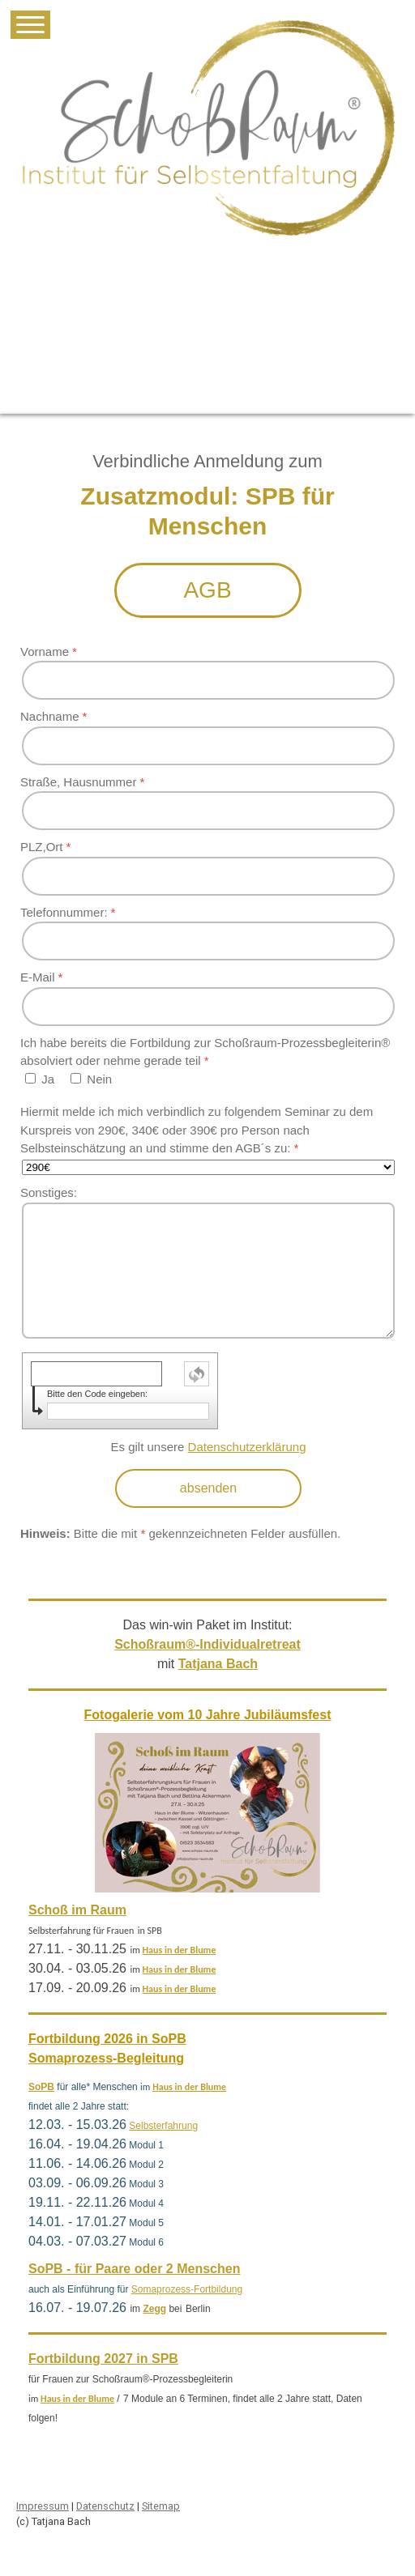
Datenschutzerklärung (247, 1447)
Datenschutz (105, 2506)
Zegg (154, 2308)
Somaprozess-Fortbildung (186, 2289)
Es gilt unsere (208, 1447)
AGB (207, 589)
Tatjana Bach (218, 1664)
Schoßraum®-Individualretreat (207, 1644)
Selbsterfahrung (163, 2125)
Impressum (42, 2506)
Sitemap (161, 2506)
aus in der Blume (182, 1950)
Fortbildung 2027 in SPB (103, 2358)
